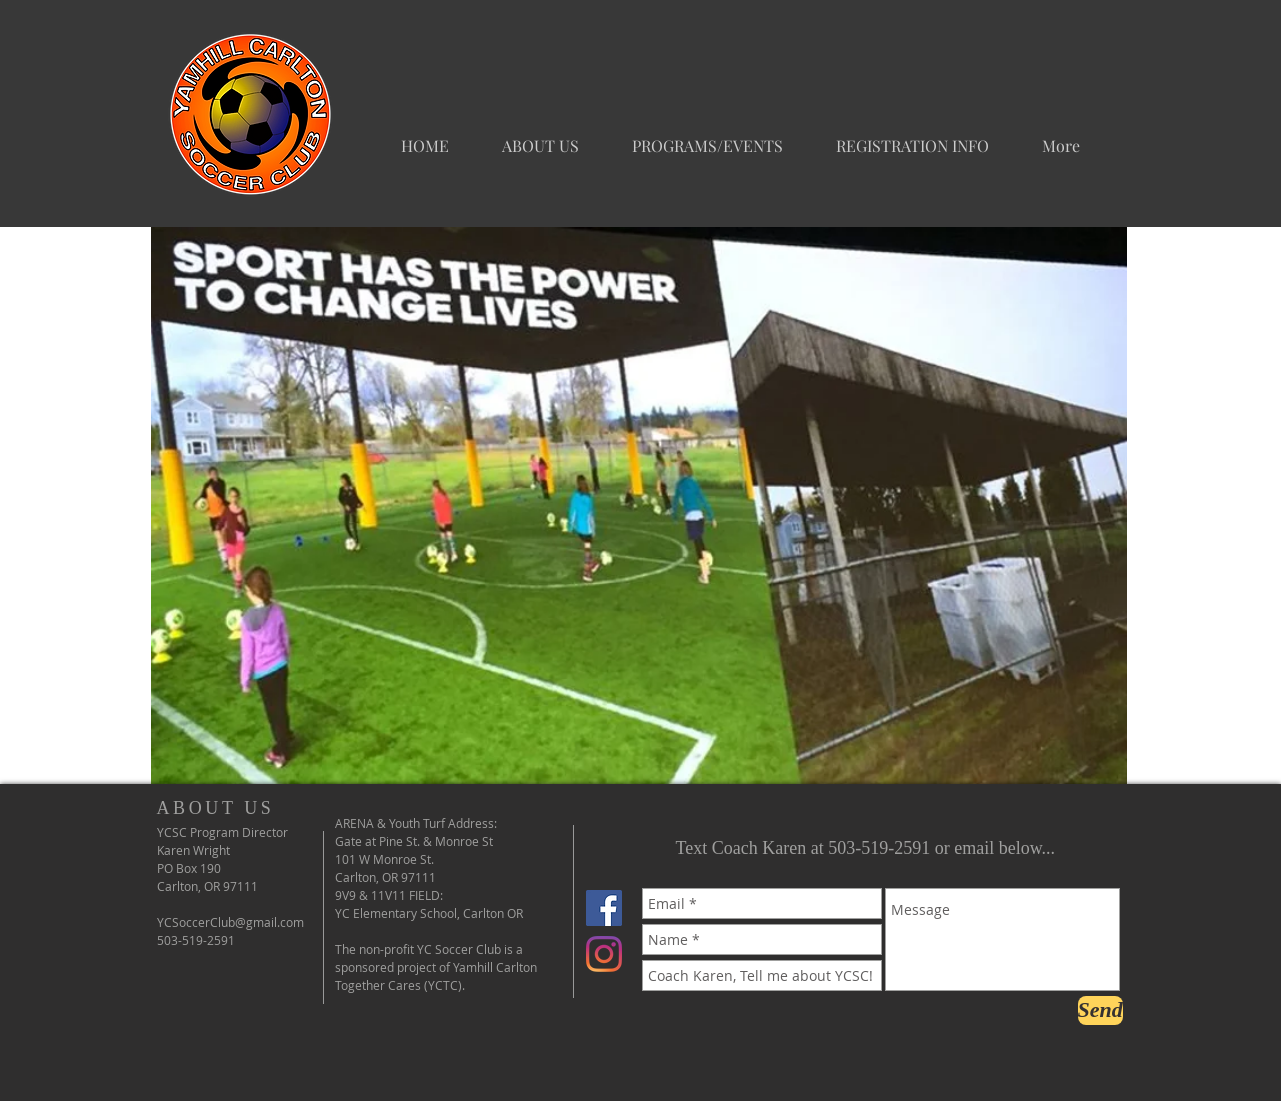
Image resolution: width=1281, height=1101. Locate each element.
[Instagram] (604, 954)
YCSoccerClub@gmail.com (230, 922)
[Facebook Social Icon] (604, 908)
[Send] (1100, 1010)
